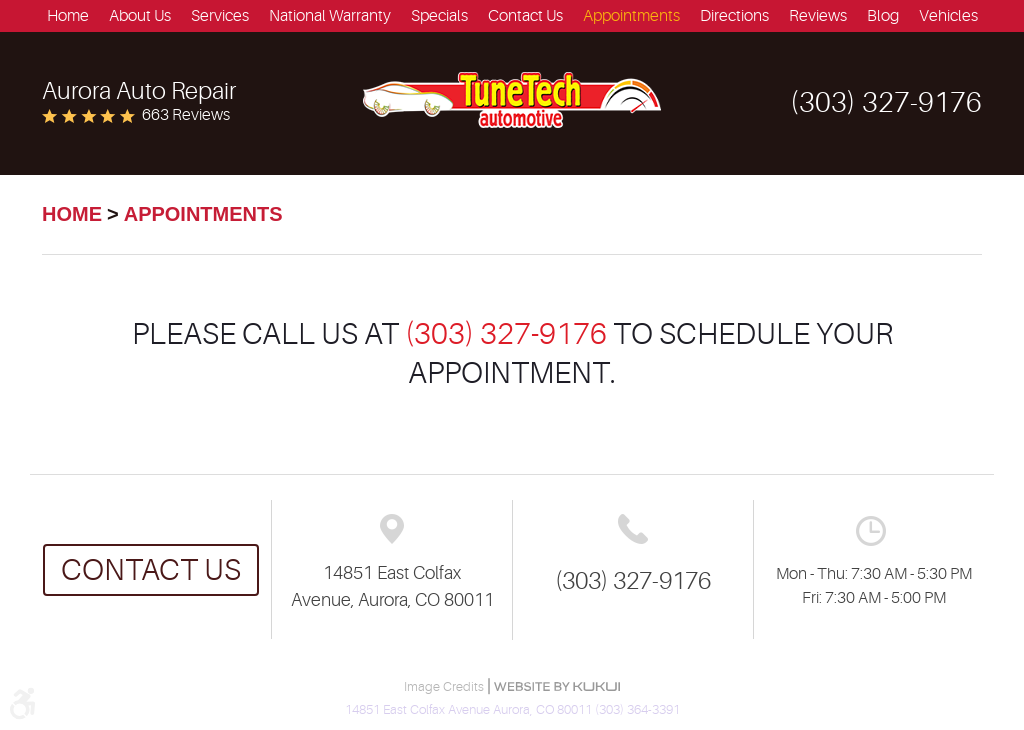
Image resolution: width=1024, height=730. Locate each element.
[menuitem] (68, 16)
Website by (557, 686)
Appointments (631, 16)
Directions (734, 16)
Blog (883, 16)
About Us (140, 16)
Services (220, 16)
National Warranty (330, 16)
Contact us (151, 570)
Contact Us (525, 16)
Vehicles (948, 16)
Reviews (818, 16)
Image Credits (445, 687)
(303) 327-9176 (506, 334)
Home (68, 16)
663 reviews (186, 115)
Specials (439, 16)
